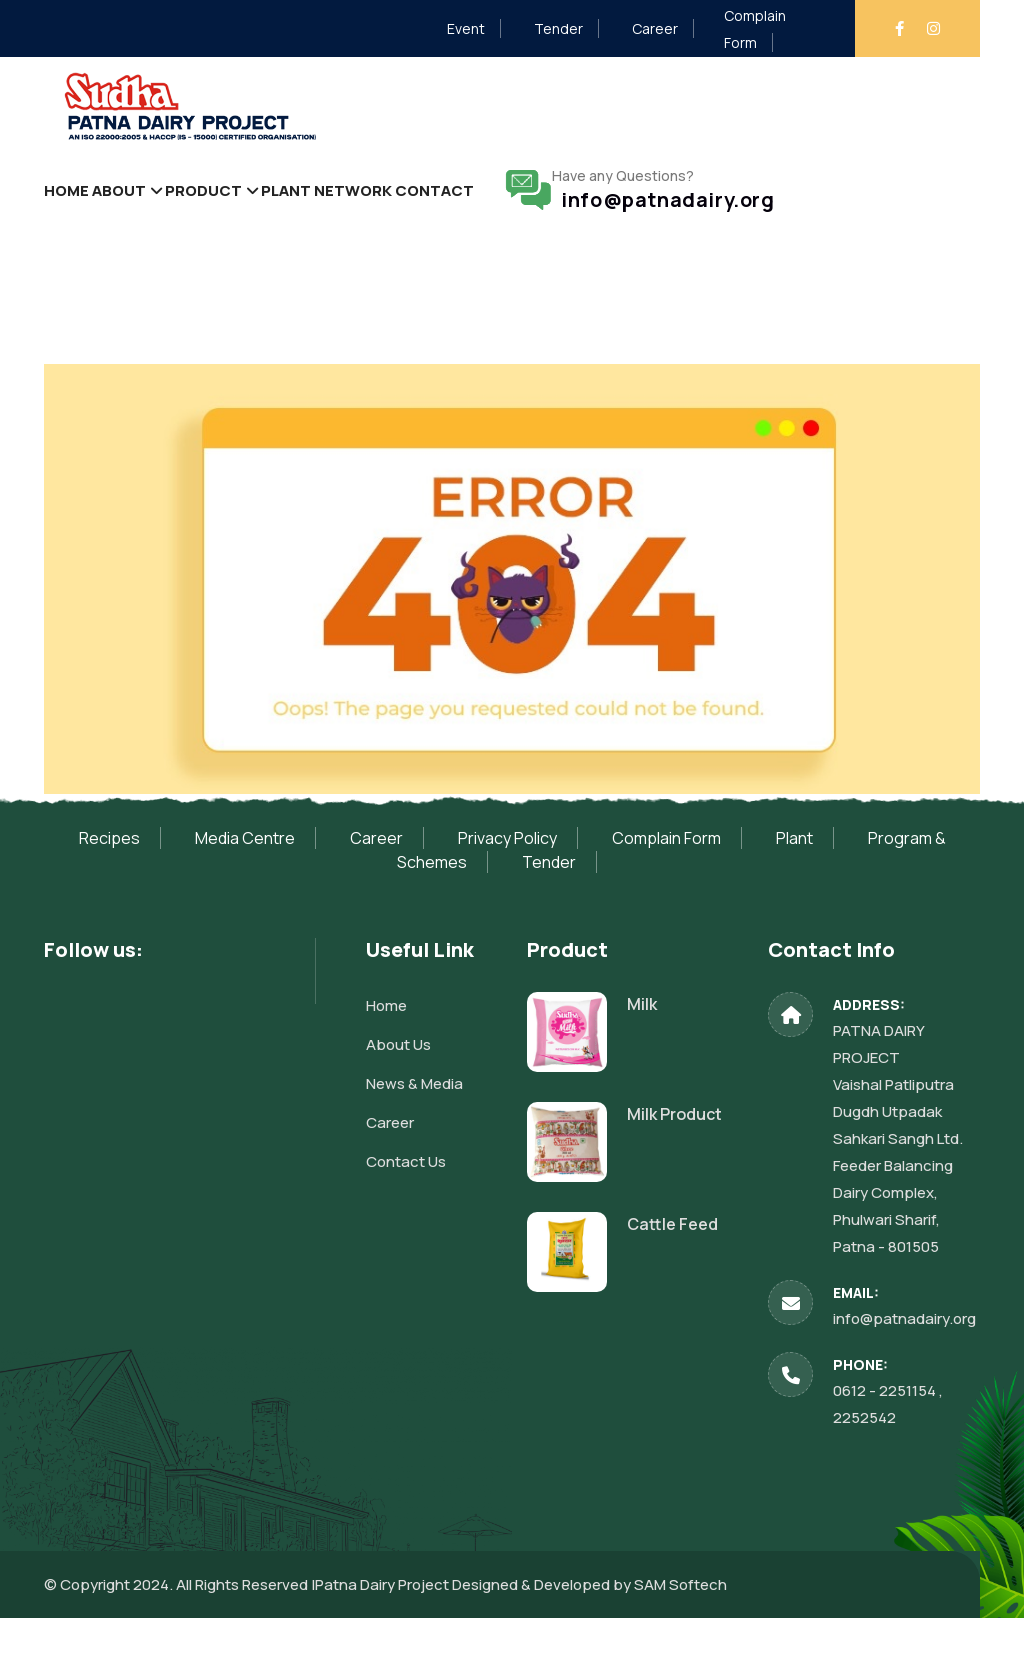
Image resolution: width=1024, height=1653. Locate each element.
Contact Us (406, 1195)
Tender (558, 28)
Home (73, 206)
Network (409, 206)
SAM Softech (680, 1619)
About (138, 206)
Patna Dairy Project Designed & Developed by (474, 1619)
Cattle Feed (672, 1258)
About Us (398, 1078)
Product (235, 206)
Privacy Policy (507, 872)
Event (466, 28)
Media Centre (245, 872)
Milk (642, 1038)
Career (655, 28)
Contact (501, 206)
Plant (330, 206)
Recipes (109, 872)
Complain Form (666, 872)
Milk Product (674, 1148)
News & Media (414, 1117)
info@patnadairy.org (735, 217)
